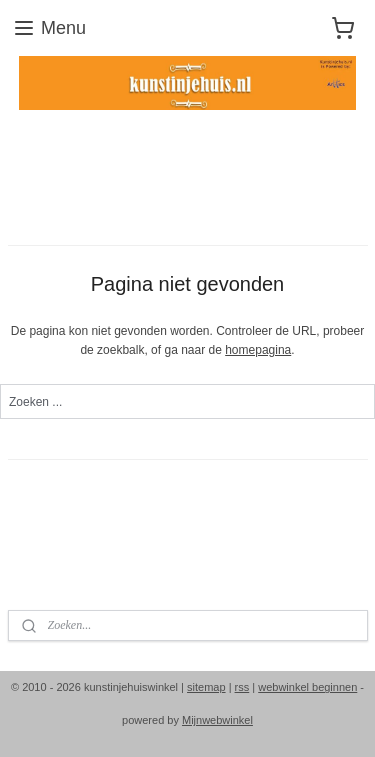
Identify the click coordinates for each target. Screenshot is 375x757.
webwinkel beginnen (307, 687)
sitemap (206, 687)
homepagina (258, 350)
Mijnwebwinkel (217, 720)
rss (242, 687)
